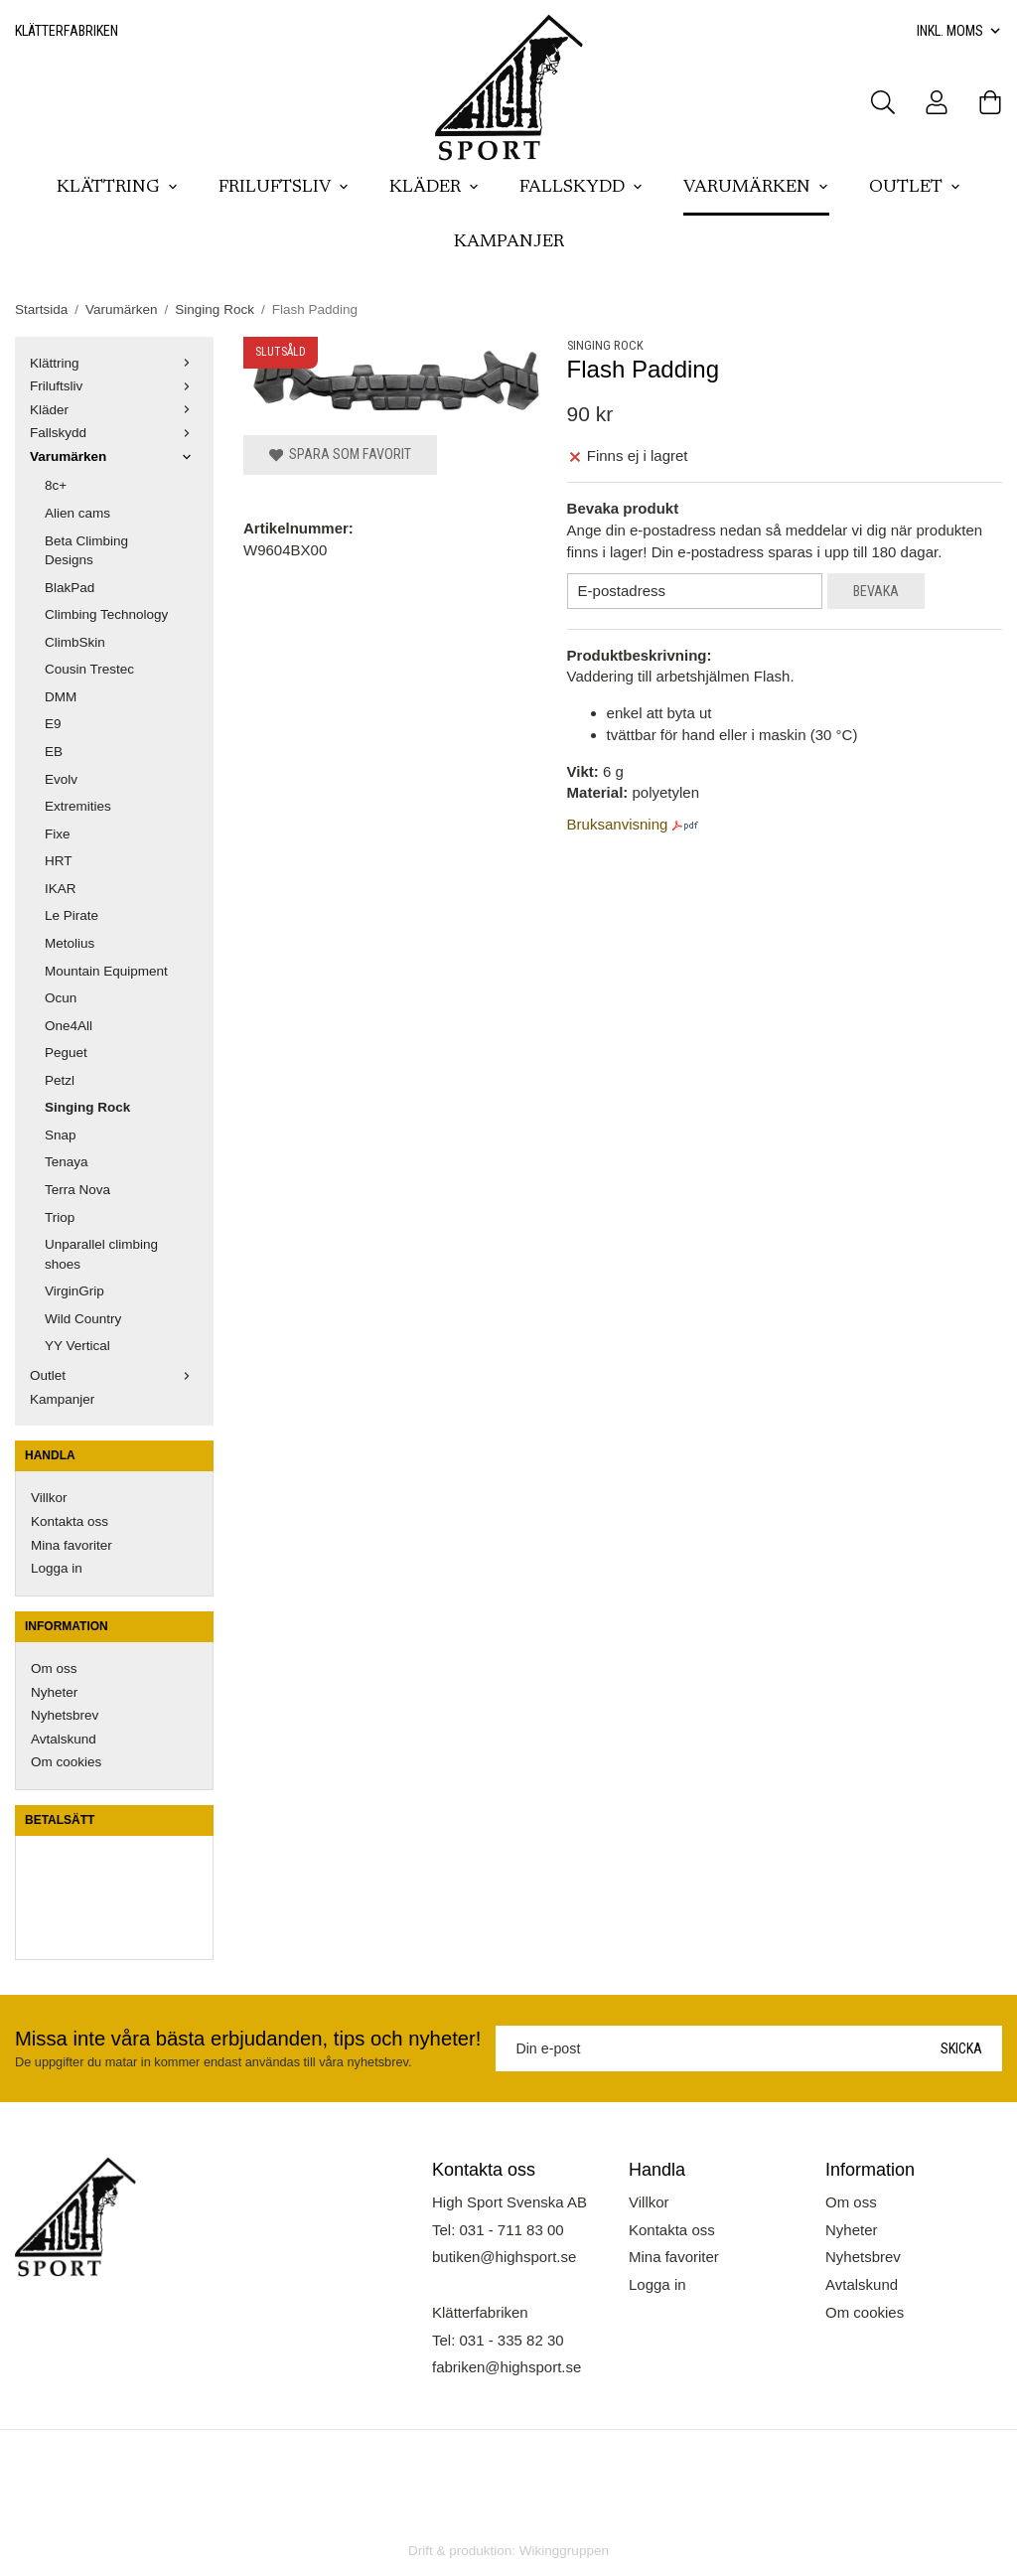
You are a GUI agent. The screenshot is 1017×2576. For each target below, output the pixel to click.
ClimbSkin (75, 642)
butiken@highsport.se (504, 2256)
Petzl (59, 1080)
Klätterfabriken (66, 31)
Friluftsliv (284, 188)
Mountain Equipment (106, 971)
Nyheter (54, 1692)
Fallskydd (581, 188)
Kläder (434, 188)
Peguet (66, 1052)
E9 (53, 723)
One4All (68, 1025)
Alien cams (77, 513)
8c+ (56, 485)
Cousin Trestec (89, 669)
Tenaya (66, 1161)
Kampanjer (509, 242)
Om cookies (66, 1761)
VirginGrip (74, 1291)
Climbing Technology (106, 614)
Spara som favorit (340, 454)
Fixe (58, 834)
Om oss (54, 1668)
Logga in (56, 1568)
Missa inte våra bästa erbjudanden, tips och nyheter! (248, 2038)
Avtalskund (63, 1739)
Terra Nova (77, 1189)
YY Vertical (77, 1345)
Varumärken (756, 188)
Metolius (69, 943)
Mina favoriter (71, 1545)
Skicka (961, 2048)
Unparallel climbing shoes (101, 1254)
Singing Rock (87, 1107)
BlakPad (69, 587)
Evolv (61, 779)
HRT (59, 860)
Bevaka (876, 591)
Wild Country (83, 1318)
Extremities (78, 806)
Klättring (118, 188)
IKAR (60, 888)
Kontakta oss (69, 1521)
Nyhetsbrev (64, 1715)
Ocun (60, 997)
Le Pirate (71, 915)
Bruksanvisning (617, 824)
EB (54, 751)
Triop (59, 1217)
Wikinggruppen (564, 2550)
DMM (60, 696)
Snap (60, 1135)
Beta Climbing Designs (86, 550)
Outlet (915, 188)
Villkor (49, 1497)
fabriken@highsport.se (506, 2366)
